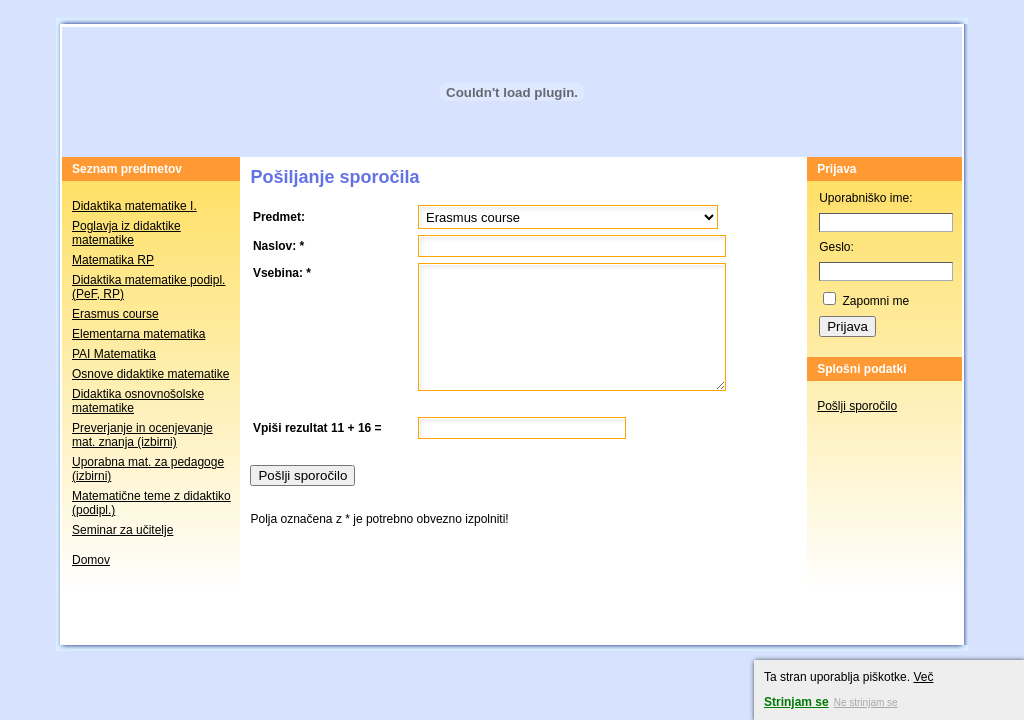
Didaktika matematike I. (134, 206)
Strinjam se (796, 702)
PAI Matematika (114, 354)
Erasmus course (115, 314)
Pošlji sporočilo (857, 406)
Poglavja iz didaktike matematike (126, 233)
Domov (91, 560)
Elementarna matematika (138, 334)
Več (923, 677)
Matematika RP (113, 260)
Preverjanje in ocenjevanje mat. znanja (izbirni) (142, 435)
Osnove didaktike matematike (150, 374)
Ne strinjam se (866, 702)
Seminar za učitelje (122, 530)
